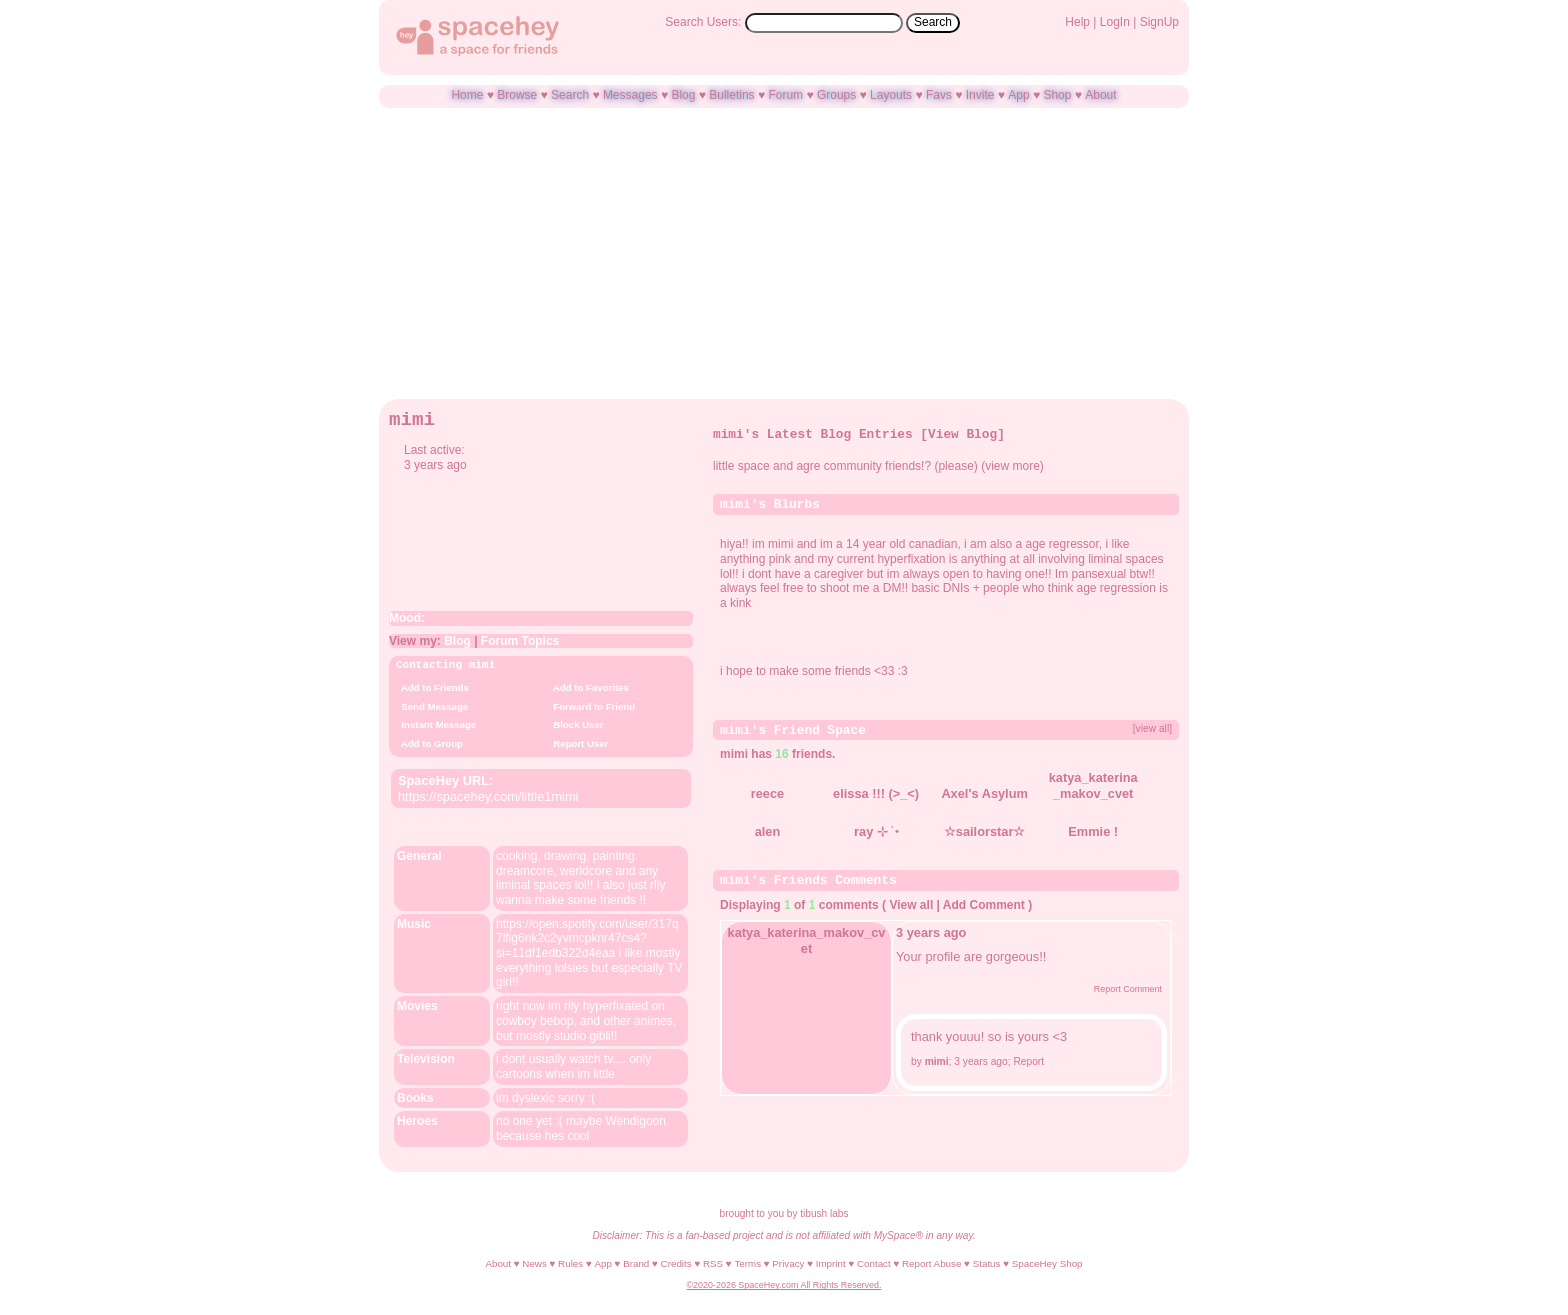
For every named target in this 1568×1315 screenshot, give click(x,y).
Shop (1057, 95)
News (534, 1262)
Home (467, 95)
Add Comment (984, 902)
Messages (630, 95)
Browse (517, 95)
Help (1077, 22)
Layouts (891, 95)
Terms (747, 1262)
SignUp (1159, 22)
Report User (578, 743)
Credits (676, 1262)
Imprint (831, 1262)
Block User (576, 724)
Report (1028, 1058)
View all (911, 902)
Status (987, 1262)
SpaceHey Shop (1047, 1262)
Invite (980, 95)
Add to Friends (432, 687)
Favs (939, 95)
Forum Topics (520, 641)
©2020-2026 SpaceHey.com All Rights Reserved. (783, 1284)
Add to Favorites (588, 687)
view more (1012, 466)
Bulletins (731, 95)
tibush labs (824, 1212)
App (1018, 95)
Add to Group (429, 743)
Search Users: (703, 22)
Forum (785, 95)
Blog (683, 95)
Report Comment (1119, 986)
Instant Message (436, 724)
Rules (570, 1262)
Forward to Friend (591, 706)
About (1100, 95)
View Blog (962, 434)
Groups (836, 95)
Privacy (788, 1262)
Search (933, 22)
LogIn (1115, 22)
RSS (713, 1262)
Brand (636, 1262)
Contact (874, 1262)
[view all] (1152, 727)
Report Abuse (931, 1262)
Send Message (432, 706)
